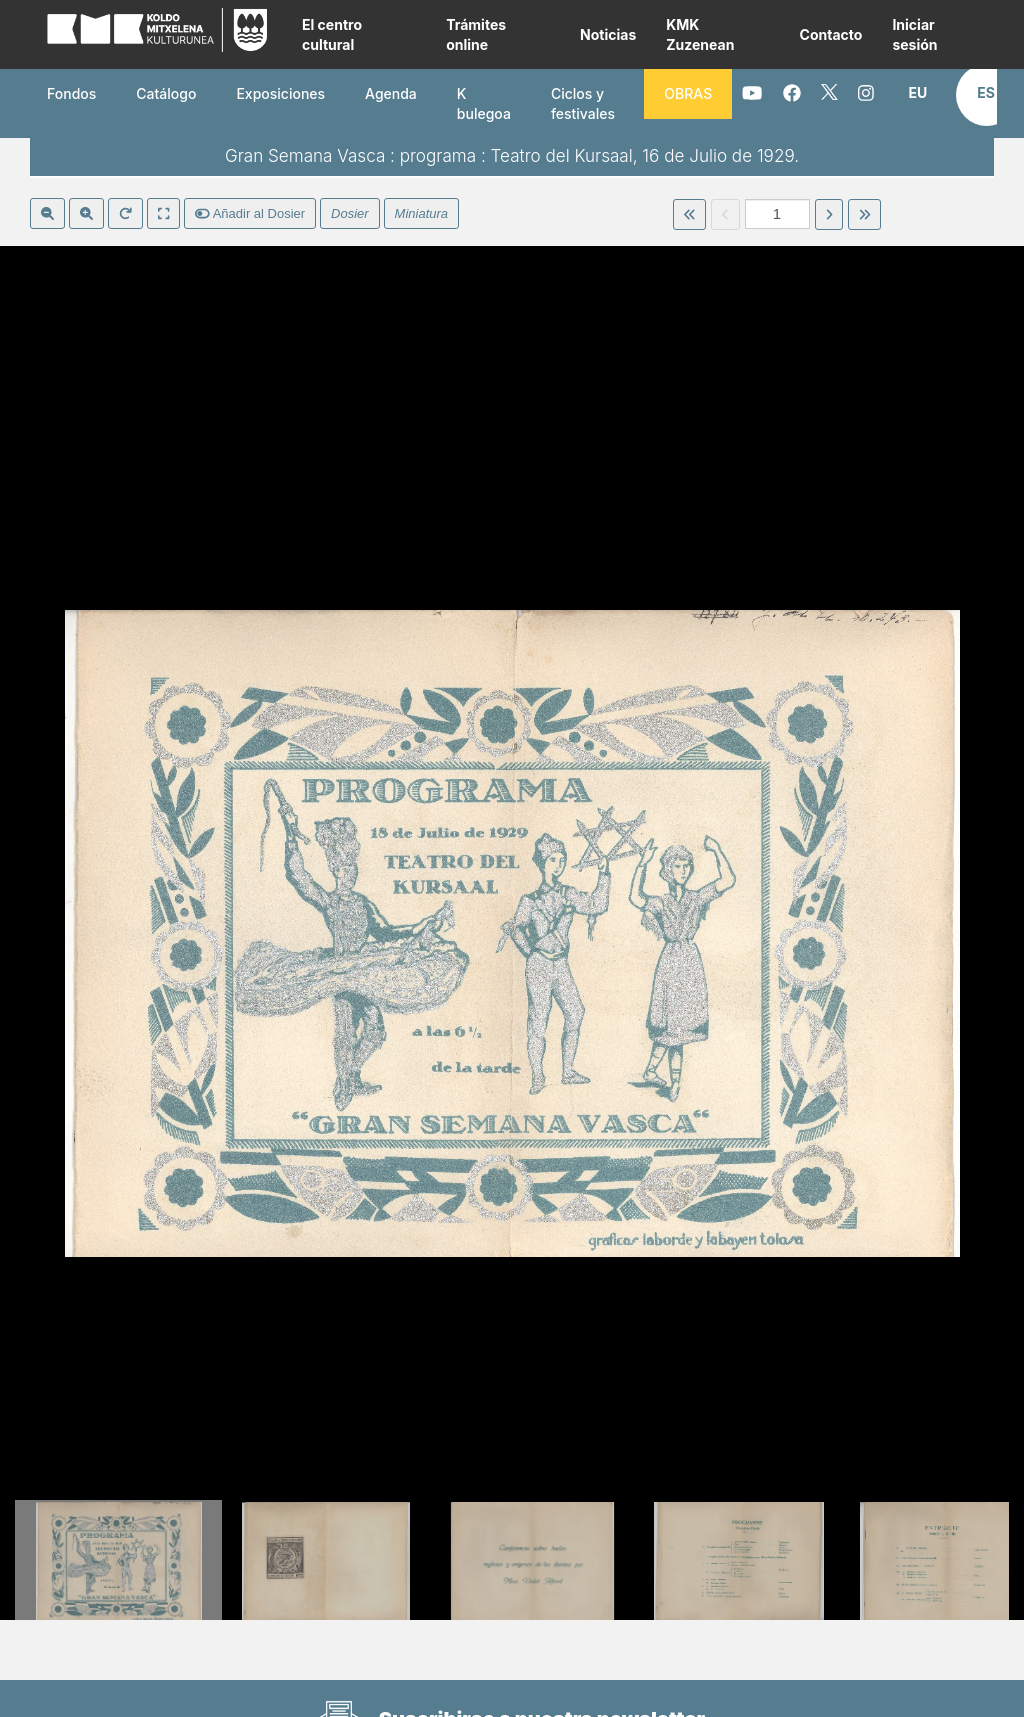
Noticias (608, 34)
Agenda (391, 93)
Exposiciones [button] (280, 93)
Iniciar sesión (914, 34)
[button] (917, 93)
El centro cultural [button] (332, 34)
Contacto (831, 34)
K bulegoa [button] (484, 103)
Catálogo (166, 93)
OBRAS (688, 93)
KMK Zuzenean (700, 34)
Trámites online (476, 34)
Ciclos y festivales (583, 103)
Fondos (71, 93)
